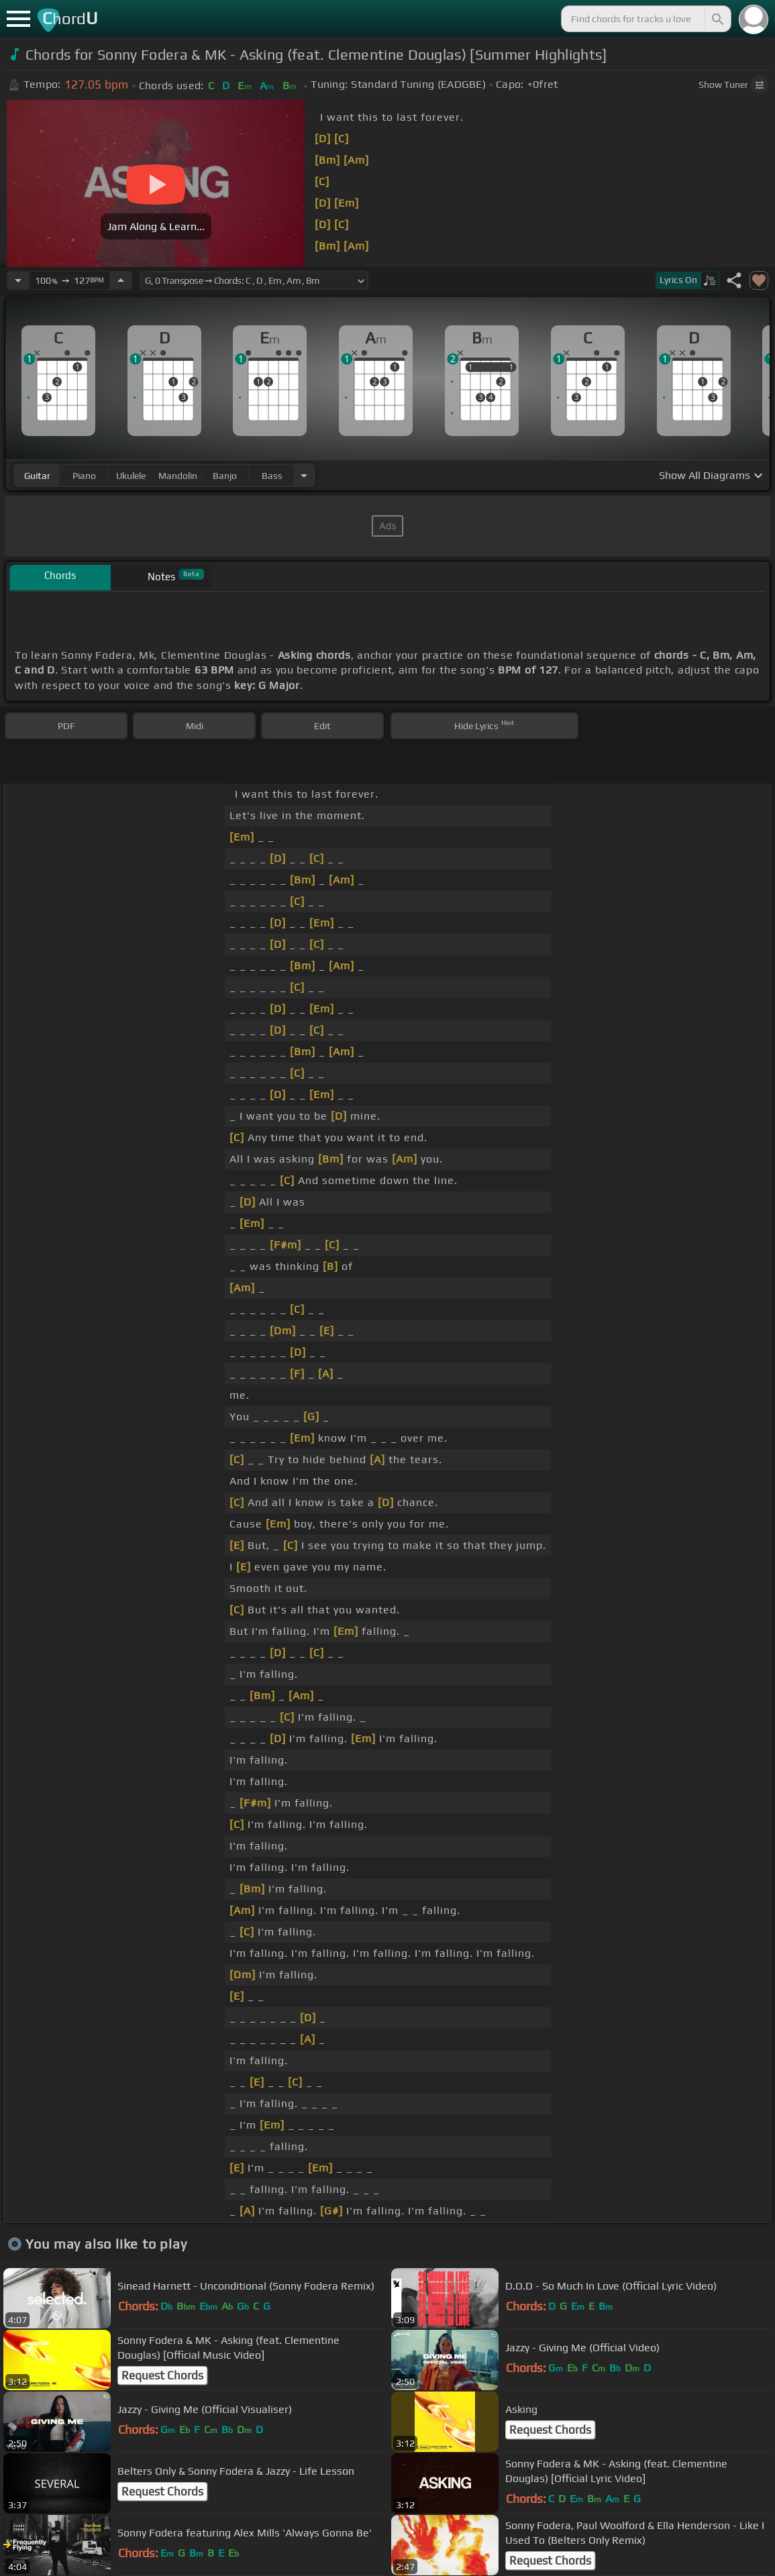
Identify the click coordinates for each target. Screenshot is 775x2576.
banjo (225, 475)
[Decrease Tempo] (18, 280)
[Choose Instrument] (304, 475)
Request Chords (162, 2375)
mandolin (177, 475)
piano (84, 475)
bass (272, 475)
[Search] (717, 18)
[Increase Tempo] (120, 280)
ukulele (131, 475)
